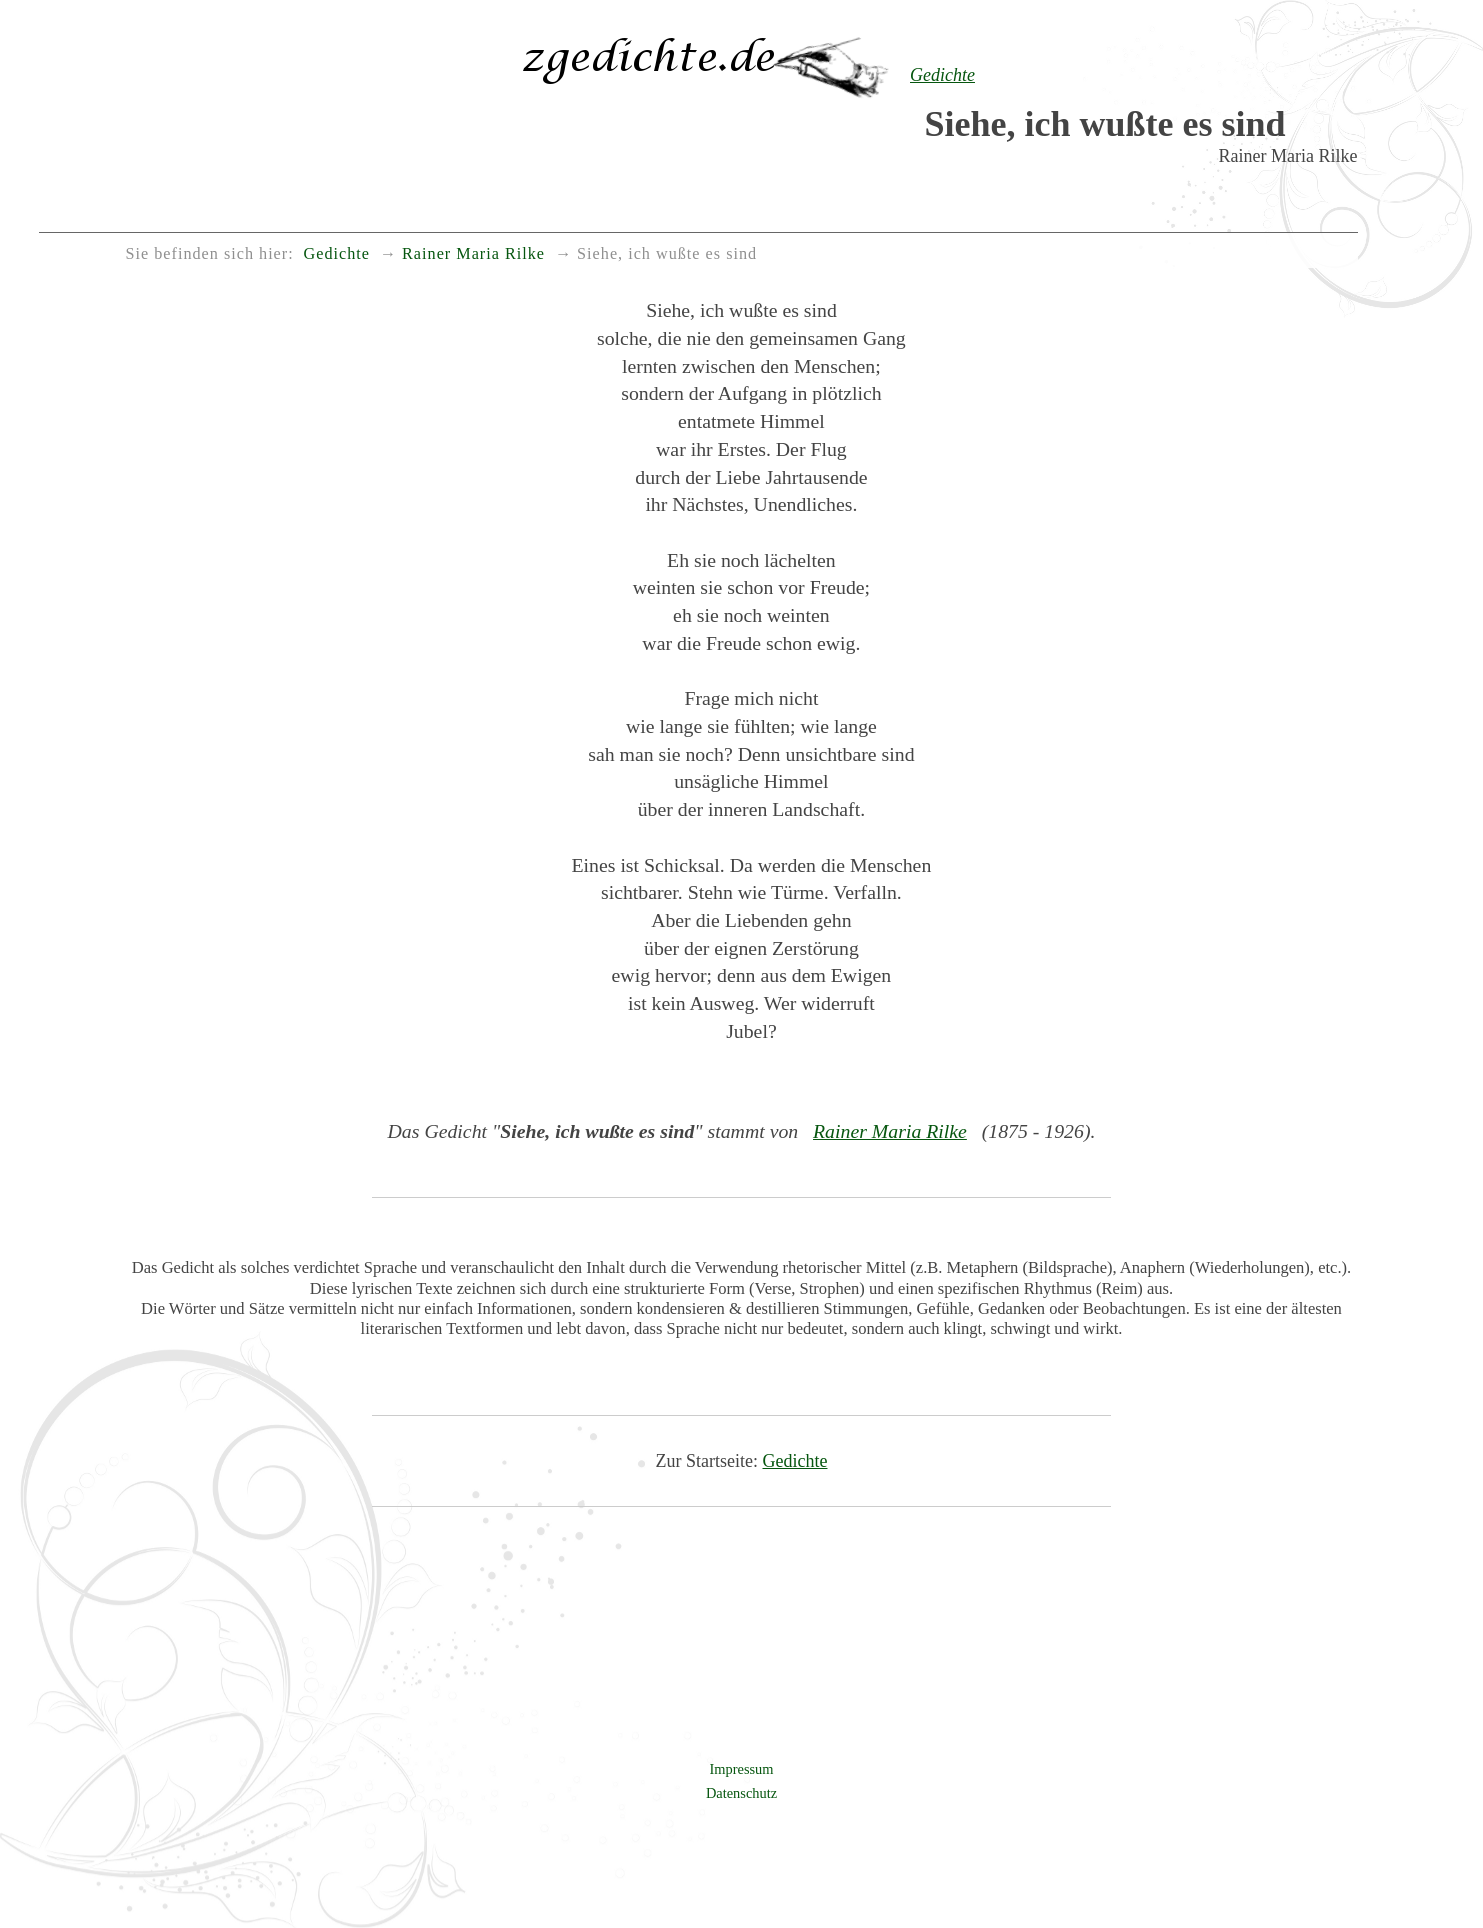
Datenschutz (741, 1793)
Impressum (742, 1769)
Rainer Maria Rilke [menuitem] (473, 254)
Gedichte (795, 1461)
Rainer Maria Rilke (890, 1131)
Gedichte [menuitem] (337, 254)
